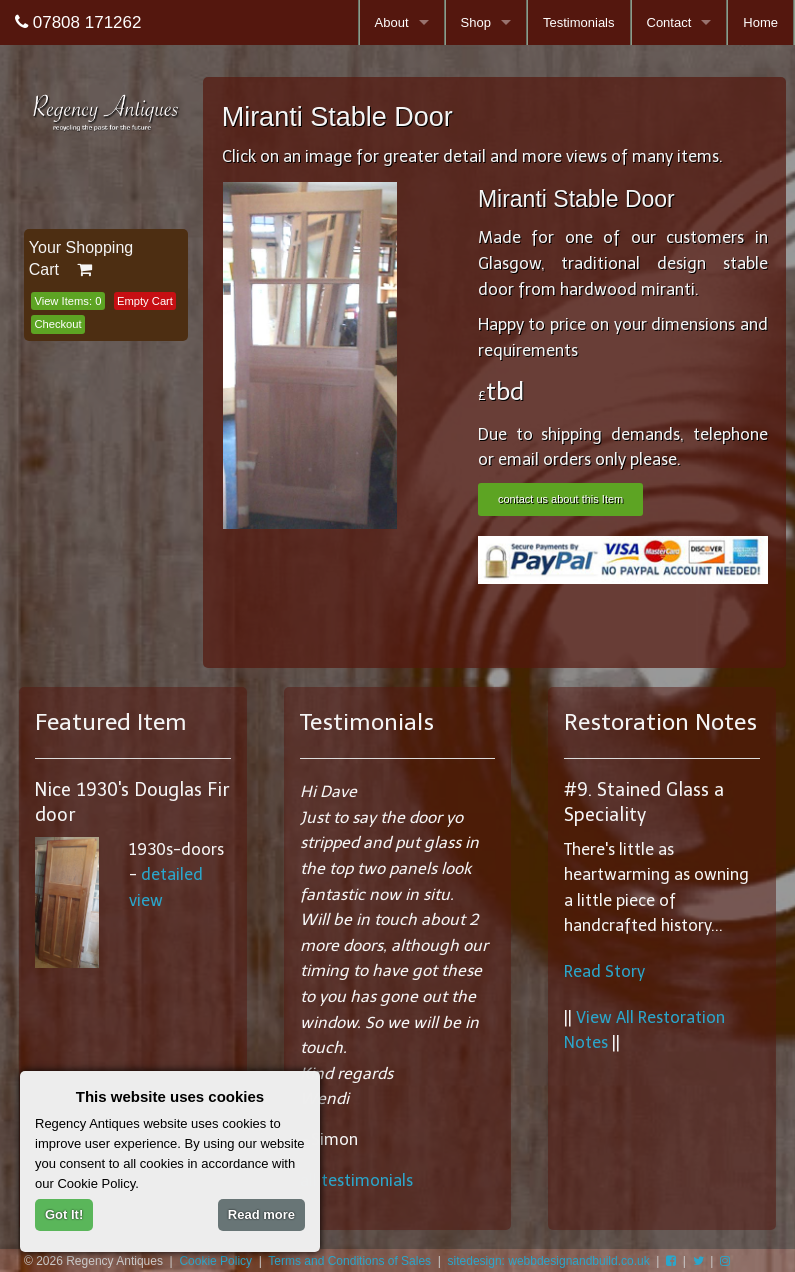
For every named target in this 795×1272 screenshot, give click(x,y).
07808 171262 (78, 22)
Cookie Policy (215, 1261)
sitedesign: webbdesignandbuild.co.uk (549, 1261)
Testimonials (579, 22)
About (392, 22)
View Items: (67, 301)
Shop (476, 22)
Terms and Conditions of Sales (349, 1261)
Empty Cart (145, 301)
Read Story (604, 971)
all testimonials (356, 1180)
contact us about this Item (560, 499)
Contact (669, 22)
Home (760, 22)
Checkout (57, 324)
